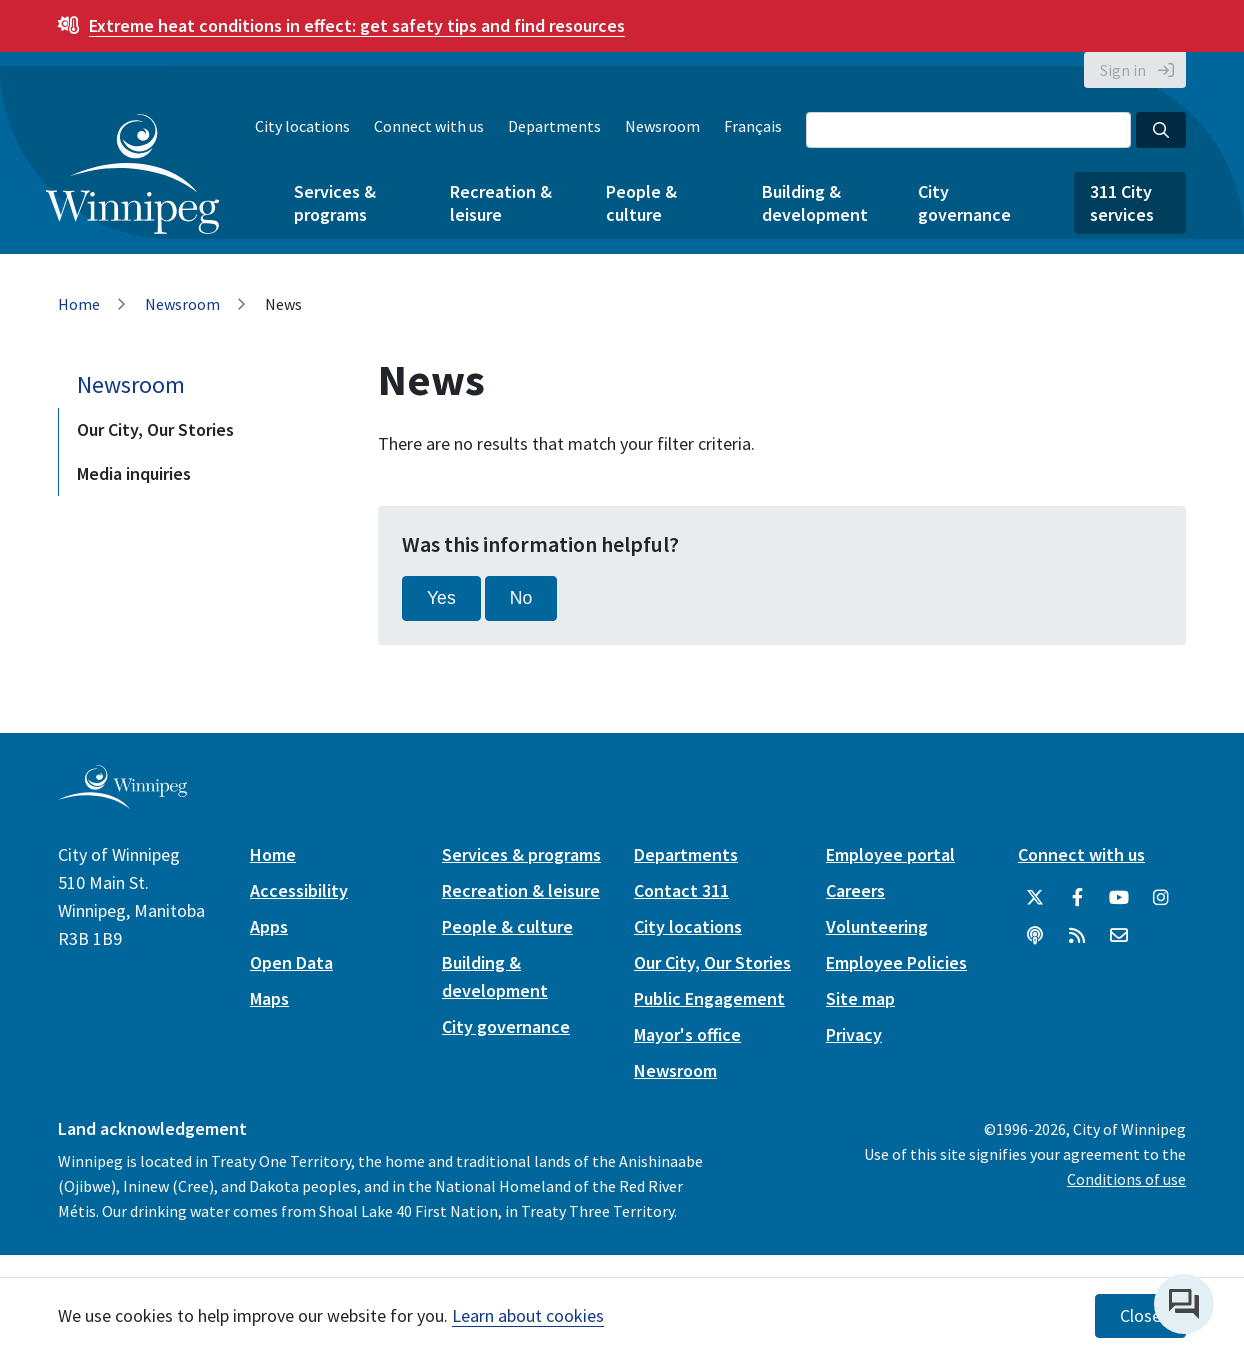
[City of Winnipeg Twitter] (1035, 898)
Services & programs (335, 203)
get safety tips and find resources (357, 25)
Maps (269, 998)
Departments (554, 126)
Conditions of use (1126, 1179)
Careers (855, 890)
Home (79, 304)
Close (1140, 1316)
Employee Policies (896, 962)
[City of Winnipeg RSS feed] (1077, 936)
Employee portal (890, 854)
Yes (441, 598)
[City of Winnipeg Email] (1119, 936)
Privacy (854, 1034)
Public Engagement (709, 998)
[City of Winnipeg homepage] (122, 800)
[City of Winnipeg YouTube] (1119, 898)
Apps (269, 926)
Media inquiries (134, 473)
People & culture (641, 203)
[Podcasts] (1035, 936)
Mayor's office (687, 1034)
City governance (964, 203)
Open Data (291, 962)
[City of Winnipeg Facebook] (1077, 898)
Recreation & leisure (501, 203)
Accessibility (299, 890)
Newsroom (662, 126)
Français (753, 126)
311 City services (1122, 203)
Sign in (1123, 70)
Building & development (815, 203)
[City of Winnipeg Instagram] (1161, 898)
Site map (860, 998)
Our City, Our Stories (155, 429)
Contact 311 (681, 890)
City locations (302, 126)
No (521, 598)
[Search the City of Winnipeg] (968, 130)
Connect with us (429, 126)
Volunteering (877, 926)
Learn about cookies (528, 1315)
